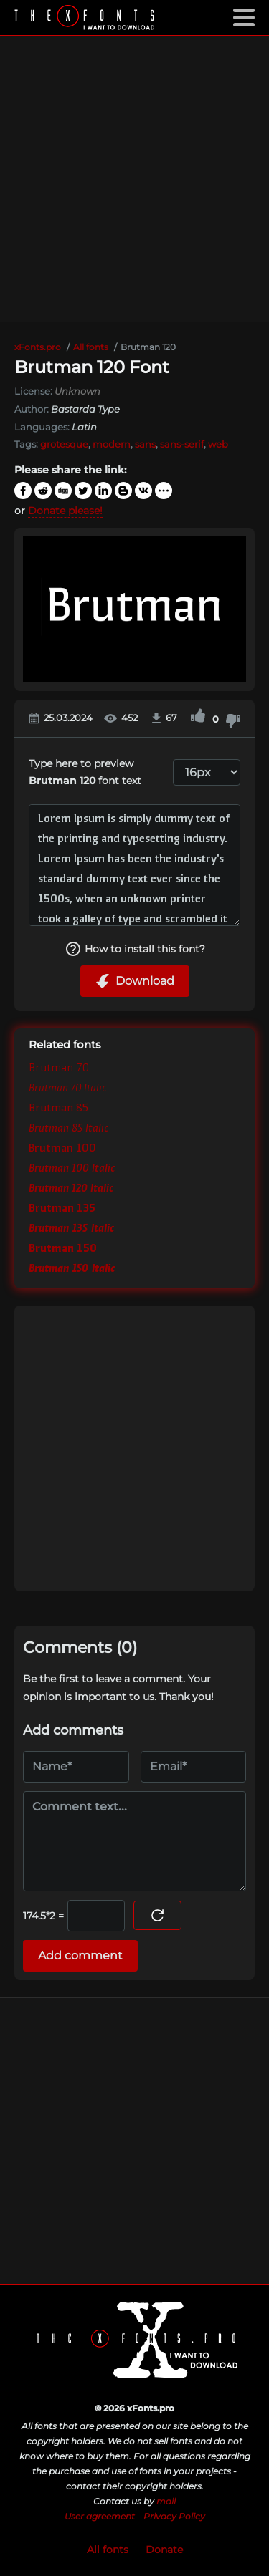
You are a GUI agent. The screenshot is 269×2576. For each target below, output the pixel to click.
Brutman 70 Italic (68, 1089)
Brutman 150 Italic (72, 1269)
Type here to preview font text (85, 772)
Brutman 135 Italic (71, 1229)
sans (145, 444)
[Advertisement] (134, 178)
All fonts (107, 2549)
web (218, 444)
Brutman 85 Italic (68, 1129)
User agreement (100, 2516)
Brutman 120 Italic (71, 1189)
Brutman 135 (62, 1209)
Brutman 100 (62, 1149)
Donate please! (65, 510)
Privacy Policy (174, 2516)
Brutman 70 (59, 1068)
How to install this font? (135, 948)
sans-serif (182, 444)
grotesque (64, 444)
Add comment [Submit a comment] (80, 1955)
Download (134, 981)
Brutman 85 (58, 1109)
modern (112, 444)
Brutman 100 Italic (72, 1169)
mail (166, 2501)
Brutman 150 (63, 1249)
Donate (164, 2549)
